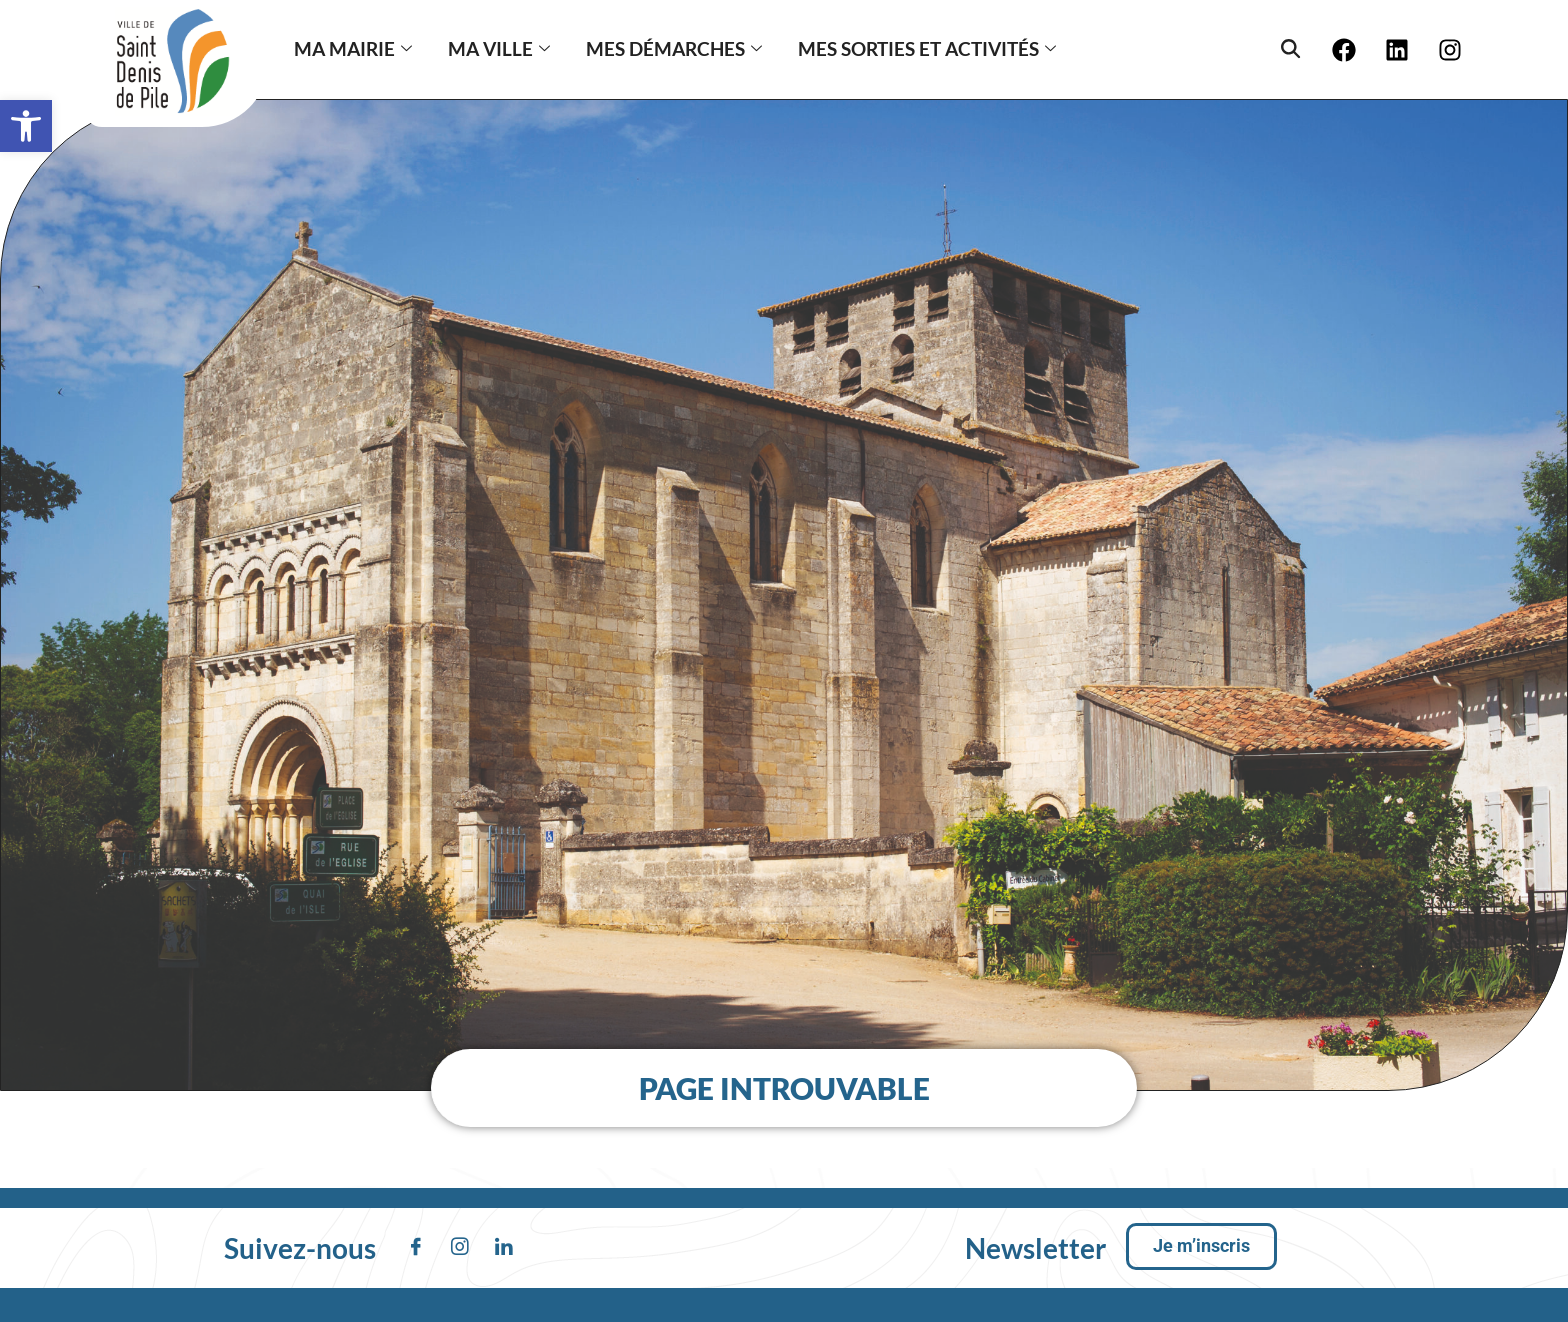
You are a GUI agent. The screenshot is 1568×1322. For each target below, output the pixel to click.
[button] (26, 126)
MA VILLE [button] (499, 48)
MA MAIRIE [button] (353, 48)
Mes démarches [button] (674, 48)
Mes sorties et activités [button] (927, 48)
